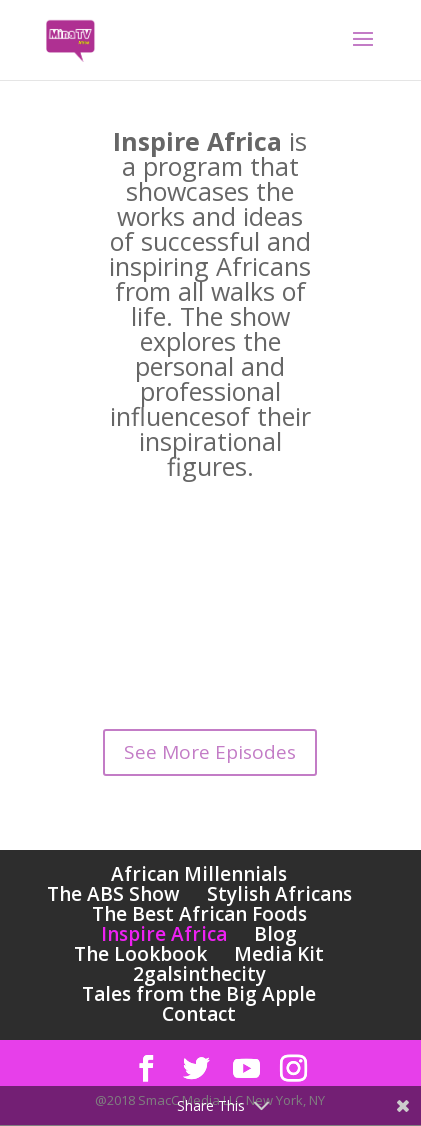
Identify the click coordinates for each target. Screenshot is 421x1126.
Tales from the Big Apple (199, 994)
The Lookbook (140, 954)
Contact (199, 1014)
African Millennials (199, 874)
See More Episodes (210, 752)
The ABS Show (113, 894)
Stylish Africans (279, 894)
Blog (275, 934)
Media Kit (279, 954)
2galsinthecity (199, 974)
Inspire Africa (164, 934)
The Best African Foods (199, 914)
